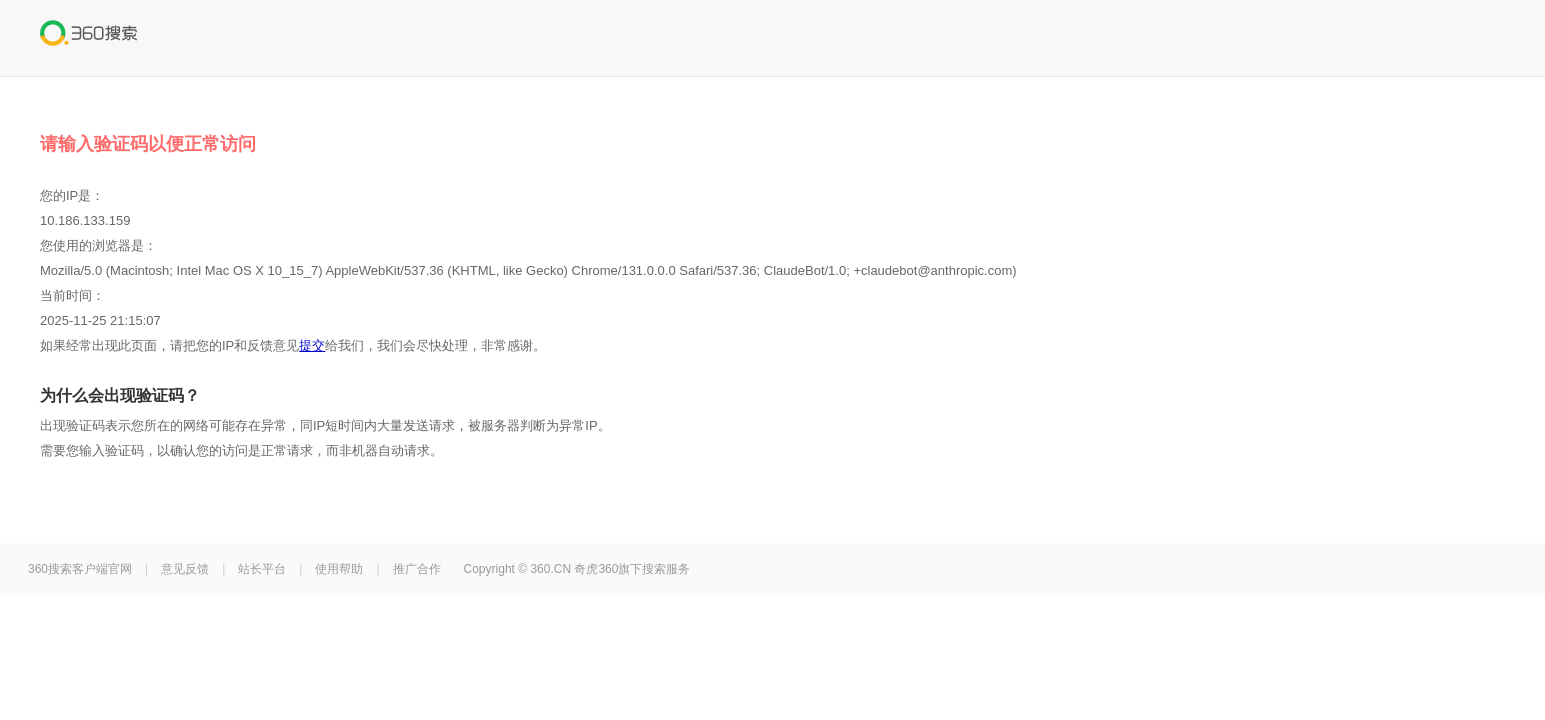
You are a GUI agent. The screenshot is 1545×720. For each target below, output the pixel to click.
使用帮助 (339, 569)
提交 (312, 345)
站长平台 (262, 569)
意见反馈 (185, 569)
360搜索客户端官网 (80, 569)
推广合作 (417, 569)
